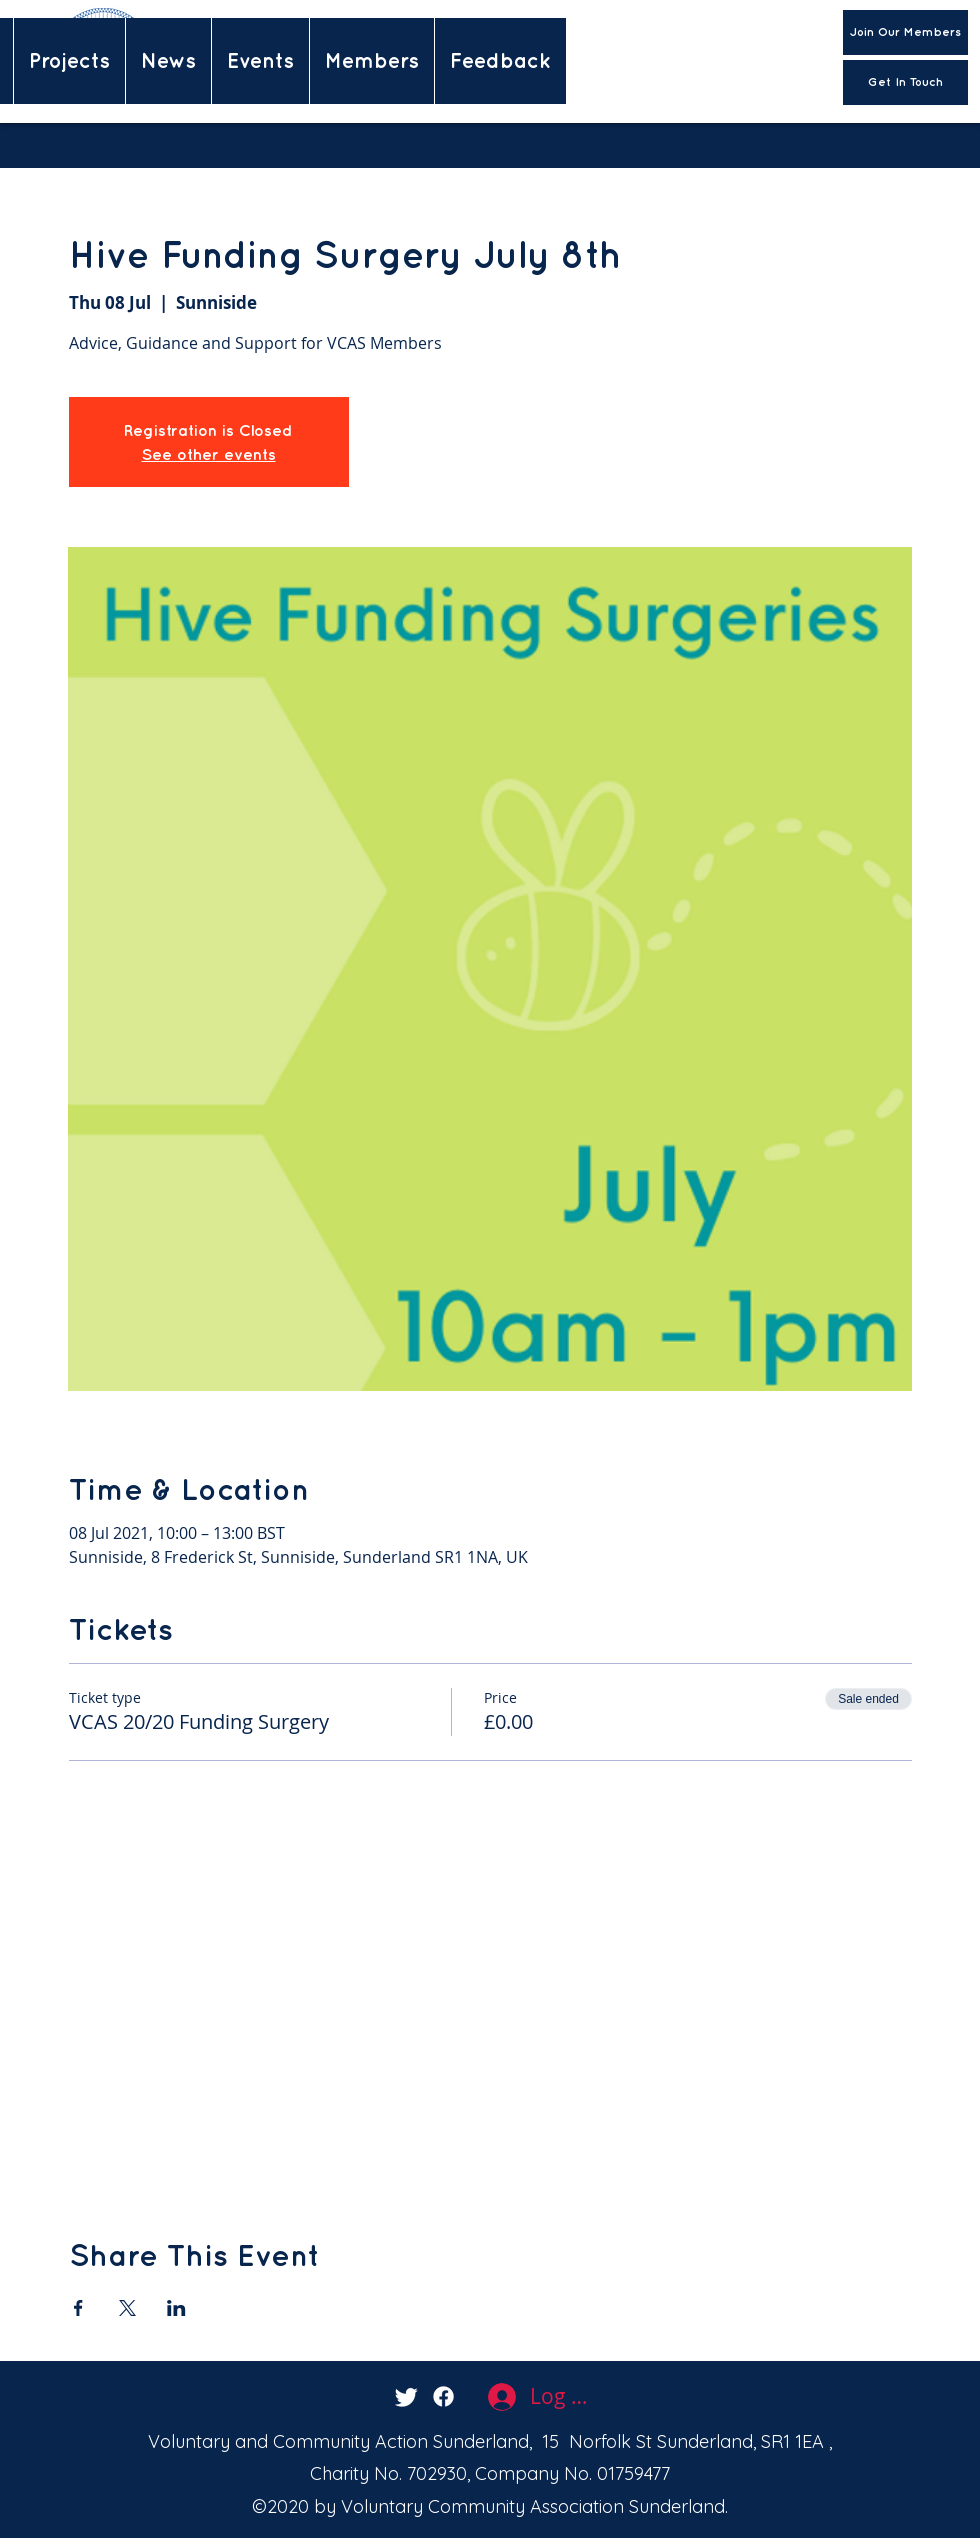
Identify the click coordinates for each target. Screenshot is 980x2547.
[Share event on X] (127, 2308)
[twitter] (406, 2396)
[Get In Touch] (905, 82)
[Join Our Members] (905, 32)
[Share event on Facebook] (78, 2308)
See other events (209, 454)
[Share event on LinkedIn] (176, 2308)
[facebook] (443, 2396)
